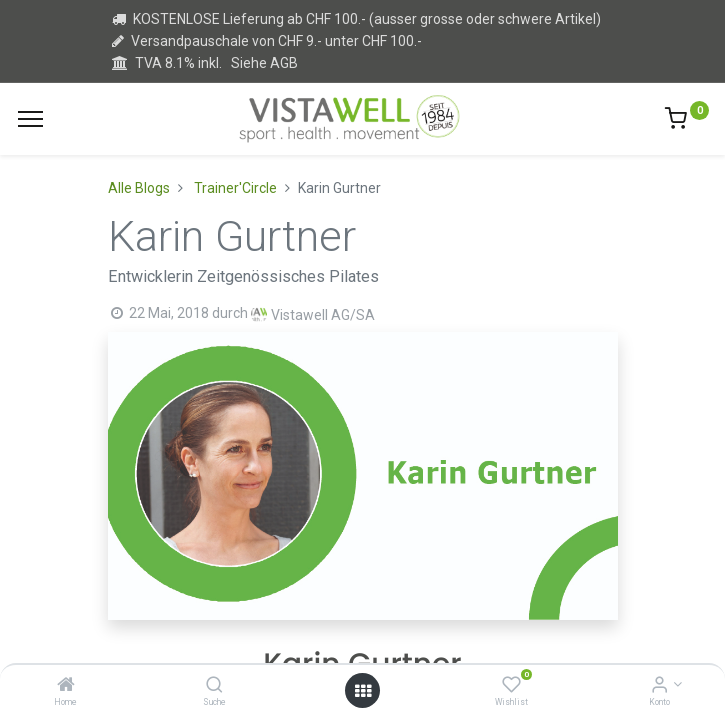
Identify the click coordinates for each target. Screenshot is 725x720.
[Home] (66, 686)
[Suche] (214, 686)
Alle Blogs (139, 188)
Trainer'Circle (235, 188)
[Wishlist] (511, 686)
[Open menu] (363, 691)
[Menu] (30, 119)
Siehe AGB (264, 63)
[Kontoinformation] (659, 686)
